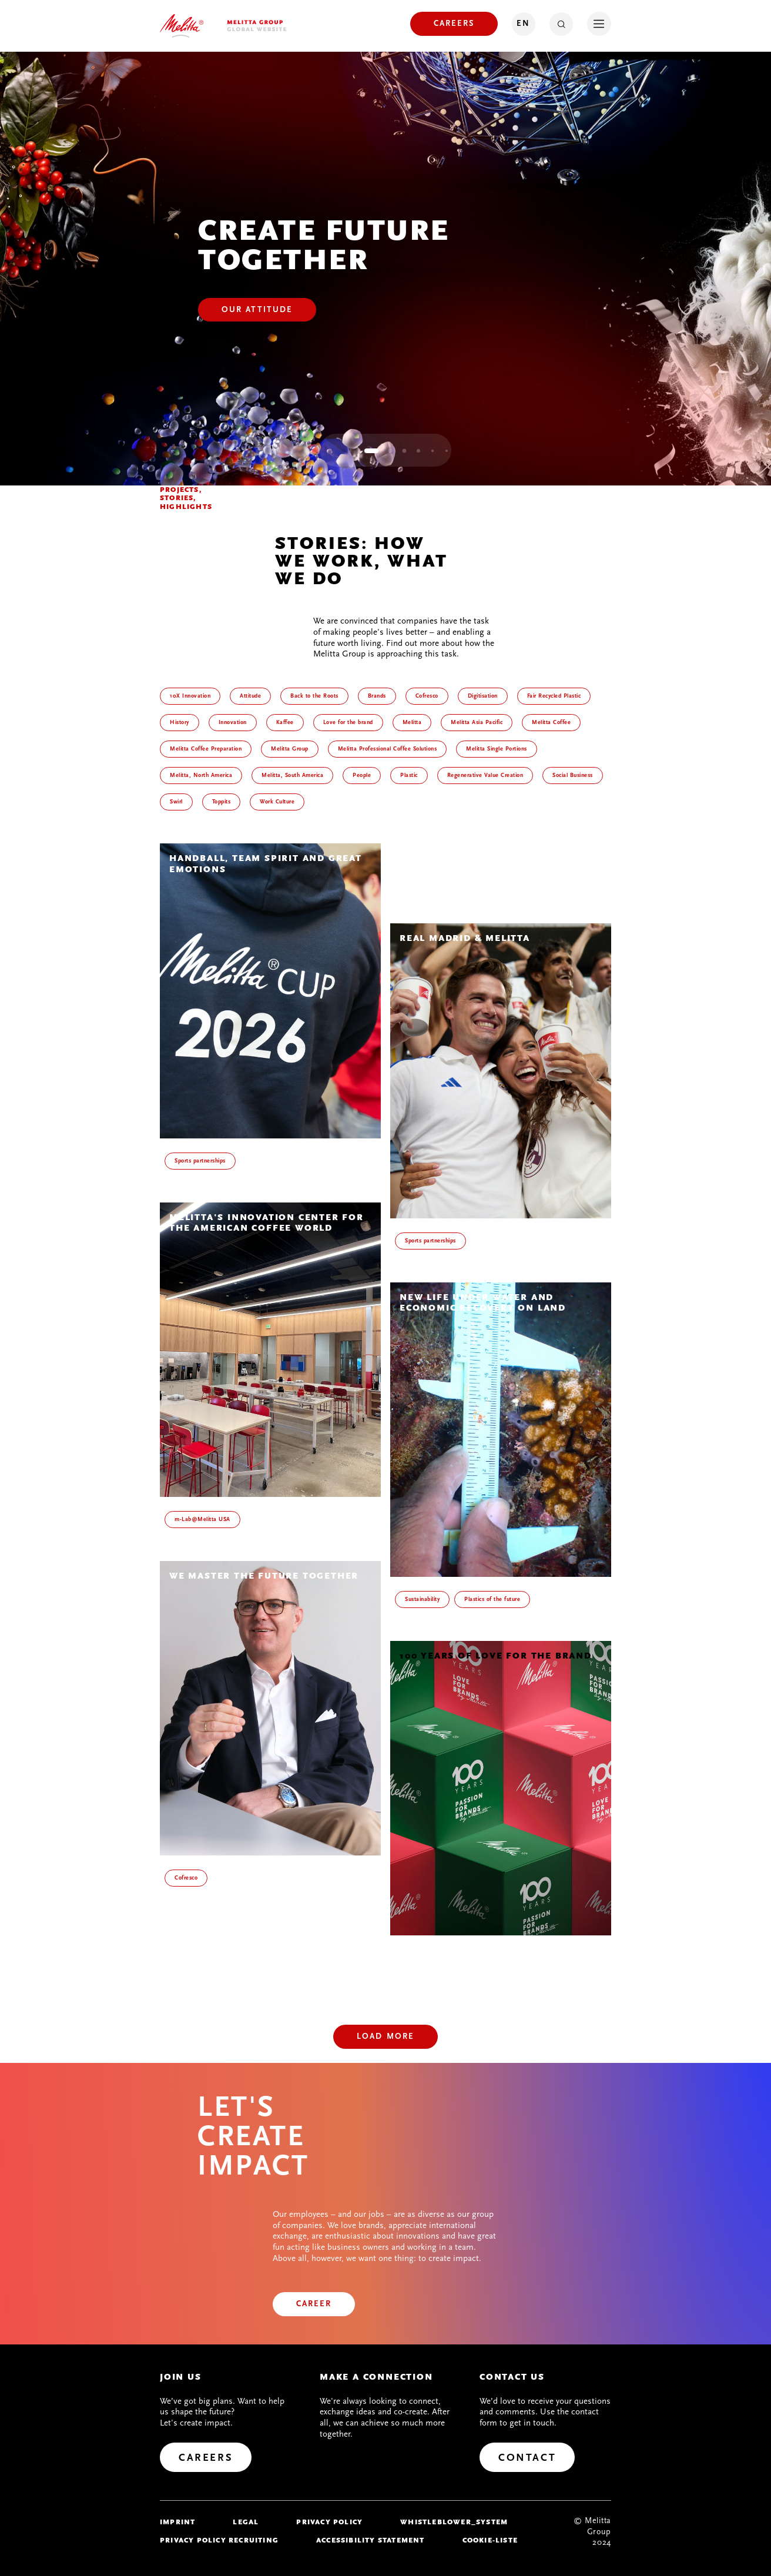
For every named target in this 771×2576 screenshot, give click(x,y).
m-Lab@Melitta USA (202, 1519)
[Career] (314, 2304)
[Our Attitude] (257, 310)
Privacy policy (329, 2522)
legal (246, 2522)
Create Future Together (324, 245)
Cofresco (186, 1877)
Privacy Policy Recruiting (219, 2540)
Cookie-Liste (490, 2540)
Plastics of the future (492, 1599)
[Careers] (454, 24)
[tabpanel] (385, 268)
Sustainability (422, 1599)
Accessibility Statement (370, 2540)
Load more (385, 2036)
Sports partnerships (200, 1160)
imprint (177, 2522)
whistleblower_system (454, 2522)
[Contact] (527, 2457)
